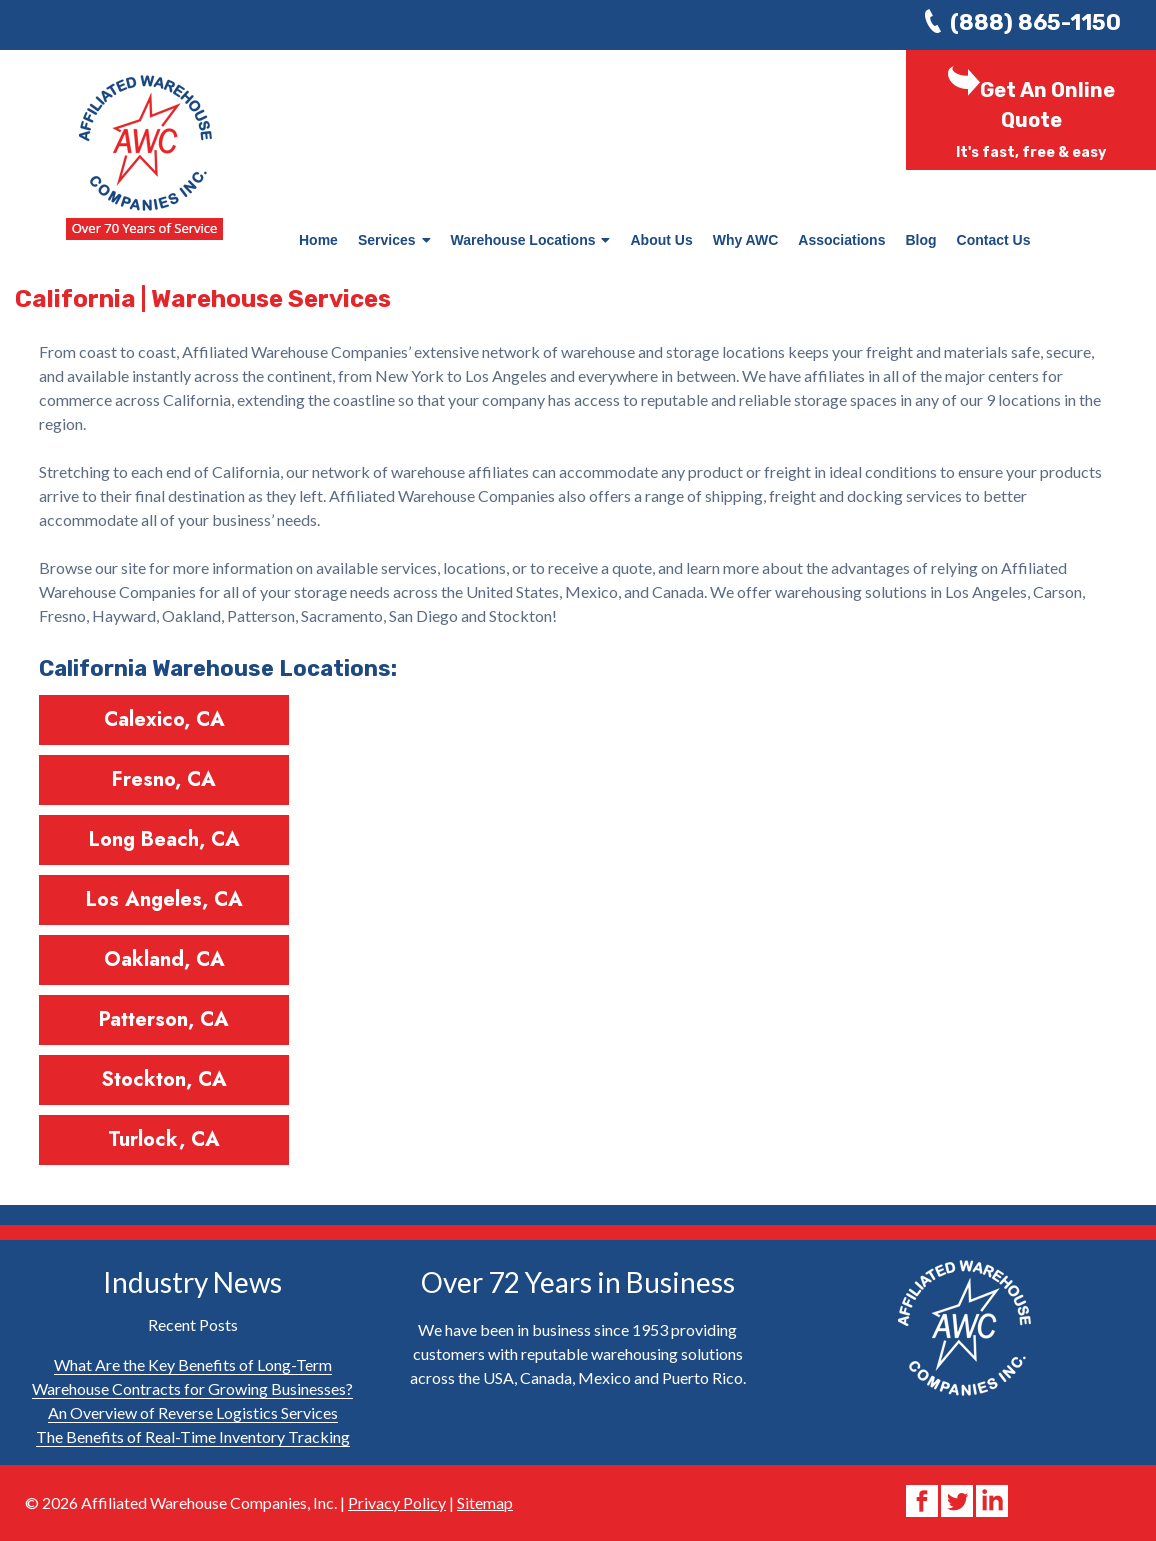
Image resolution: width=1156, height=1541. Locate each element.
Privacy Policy (397, 1502)
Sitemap (485, 1502)
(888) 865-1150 (1035, 22)
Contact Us (994, 240)
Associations (841, 240)
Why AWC (746, 240)
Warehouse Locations (531, 240)
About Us (661, 240)
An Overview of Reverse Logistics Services (193, 1412)
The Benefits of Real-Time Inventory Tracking (193, 1436)
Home (318, 240)
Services (394, 240)
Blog (920, 240)
